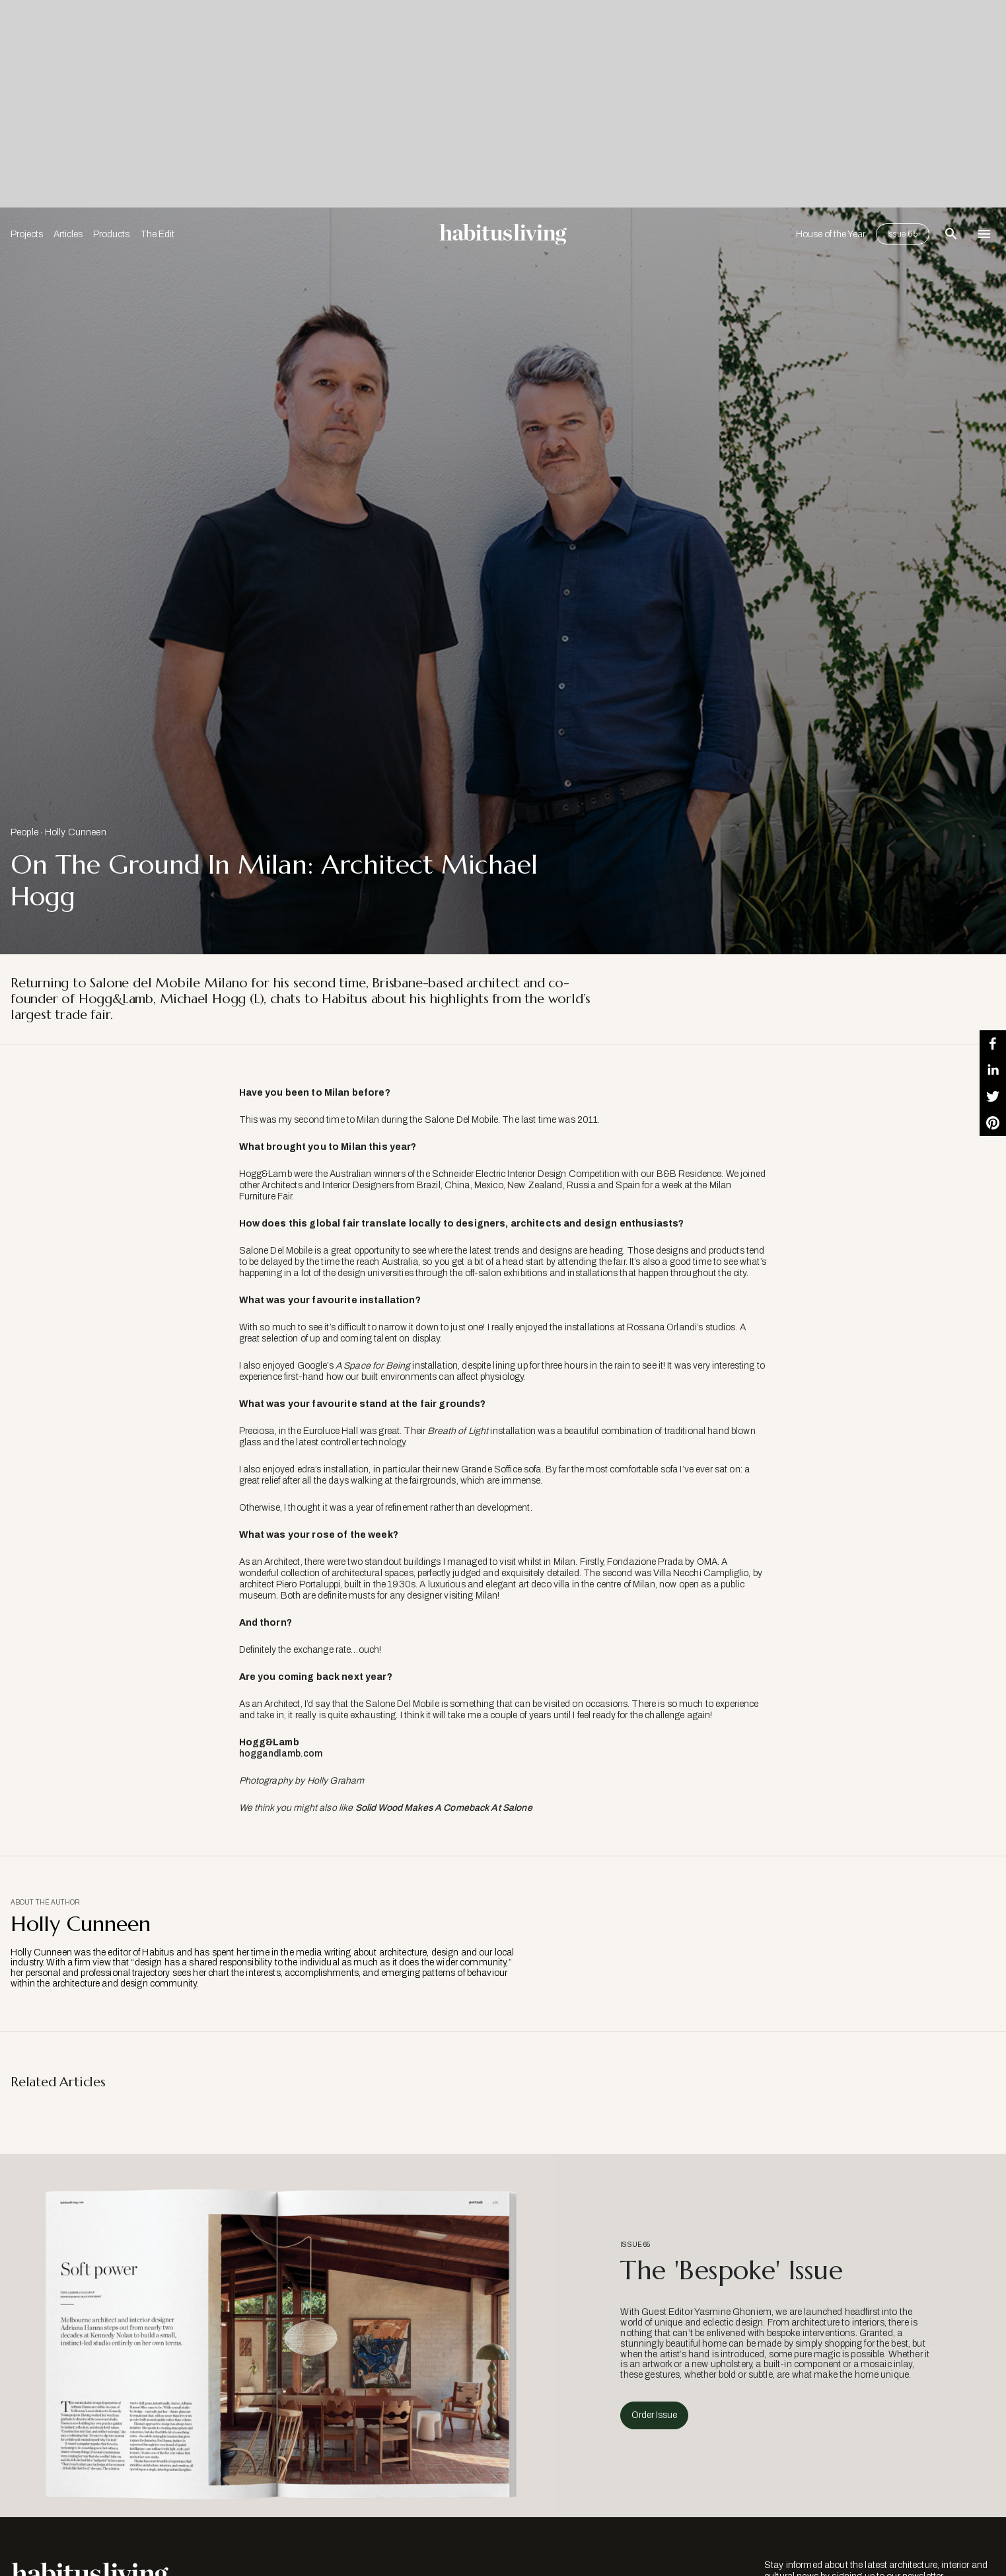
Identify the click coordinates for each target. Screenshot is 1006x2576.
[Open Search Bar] (951, 234)
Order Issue (654, 2415)
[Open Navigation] (984, 234)
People (24, 832)
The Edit (157, 234)
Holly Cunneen (75, 832)
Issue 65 (902, 234)
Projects (27, 234)
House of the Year (830, 234)
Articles (68, 234)
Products (111, 234)
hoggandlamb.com (281, 1754)
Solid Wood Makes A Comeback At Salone (443, 1808)
